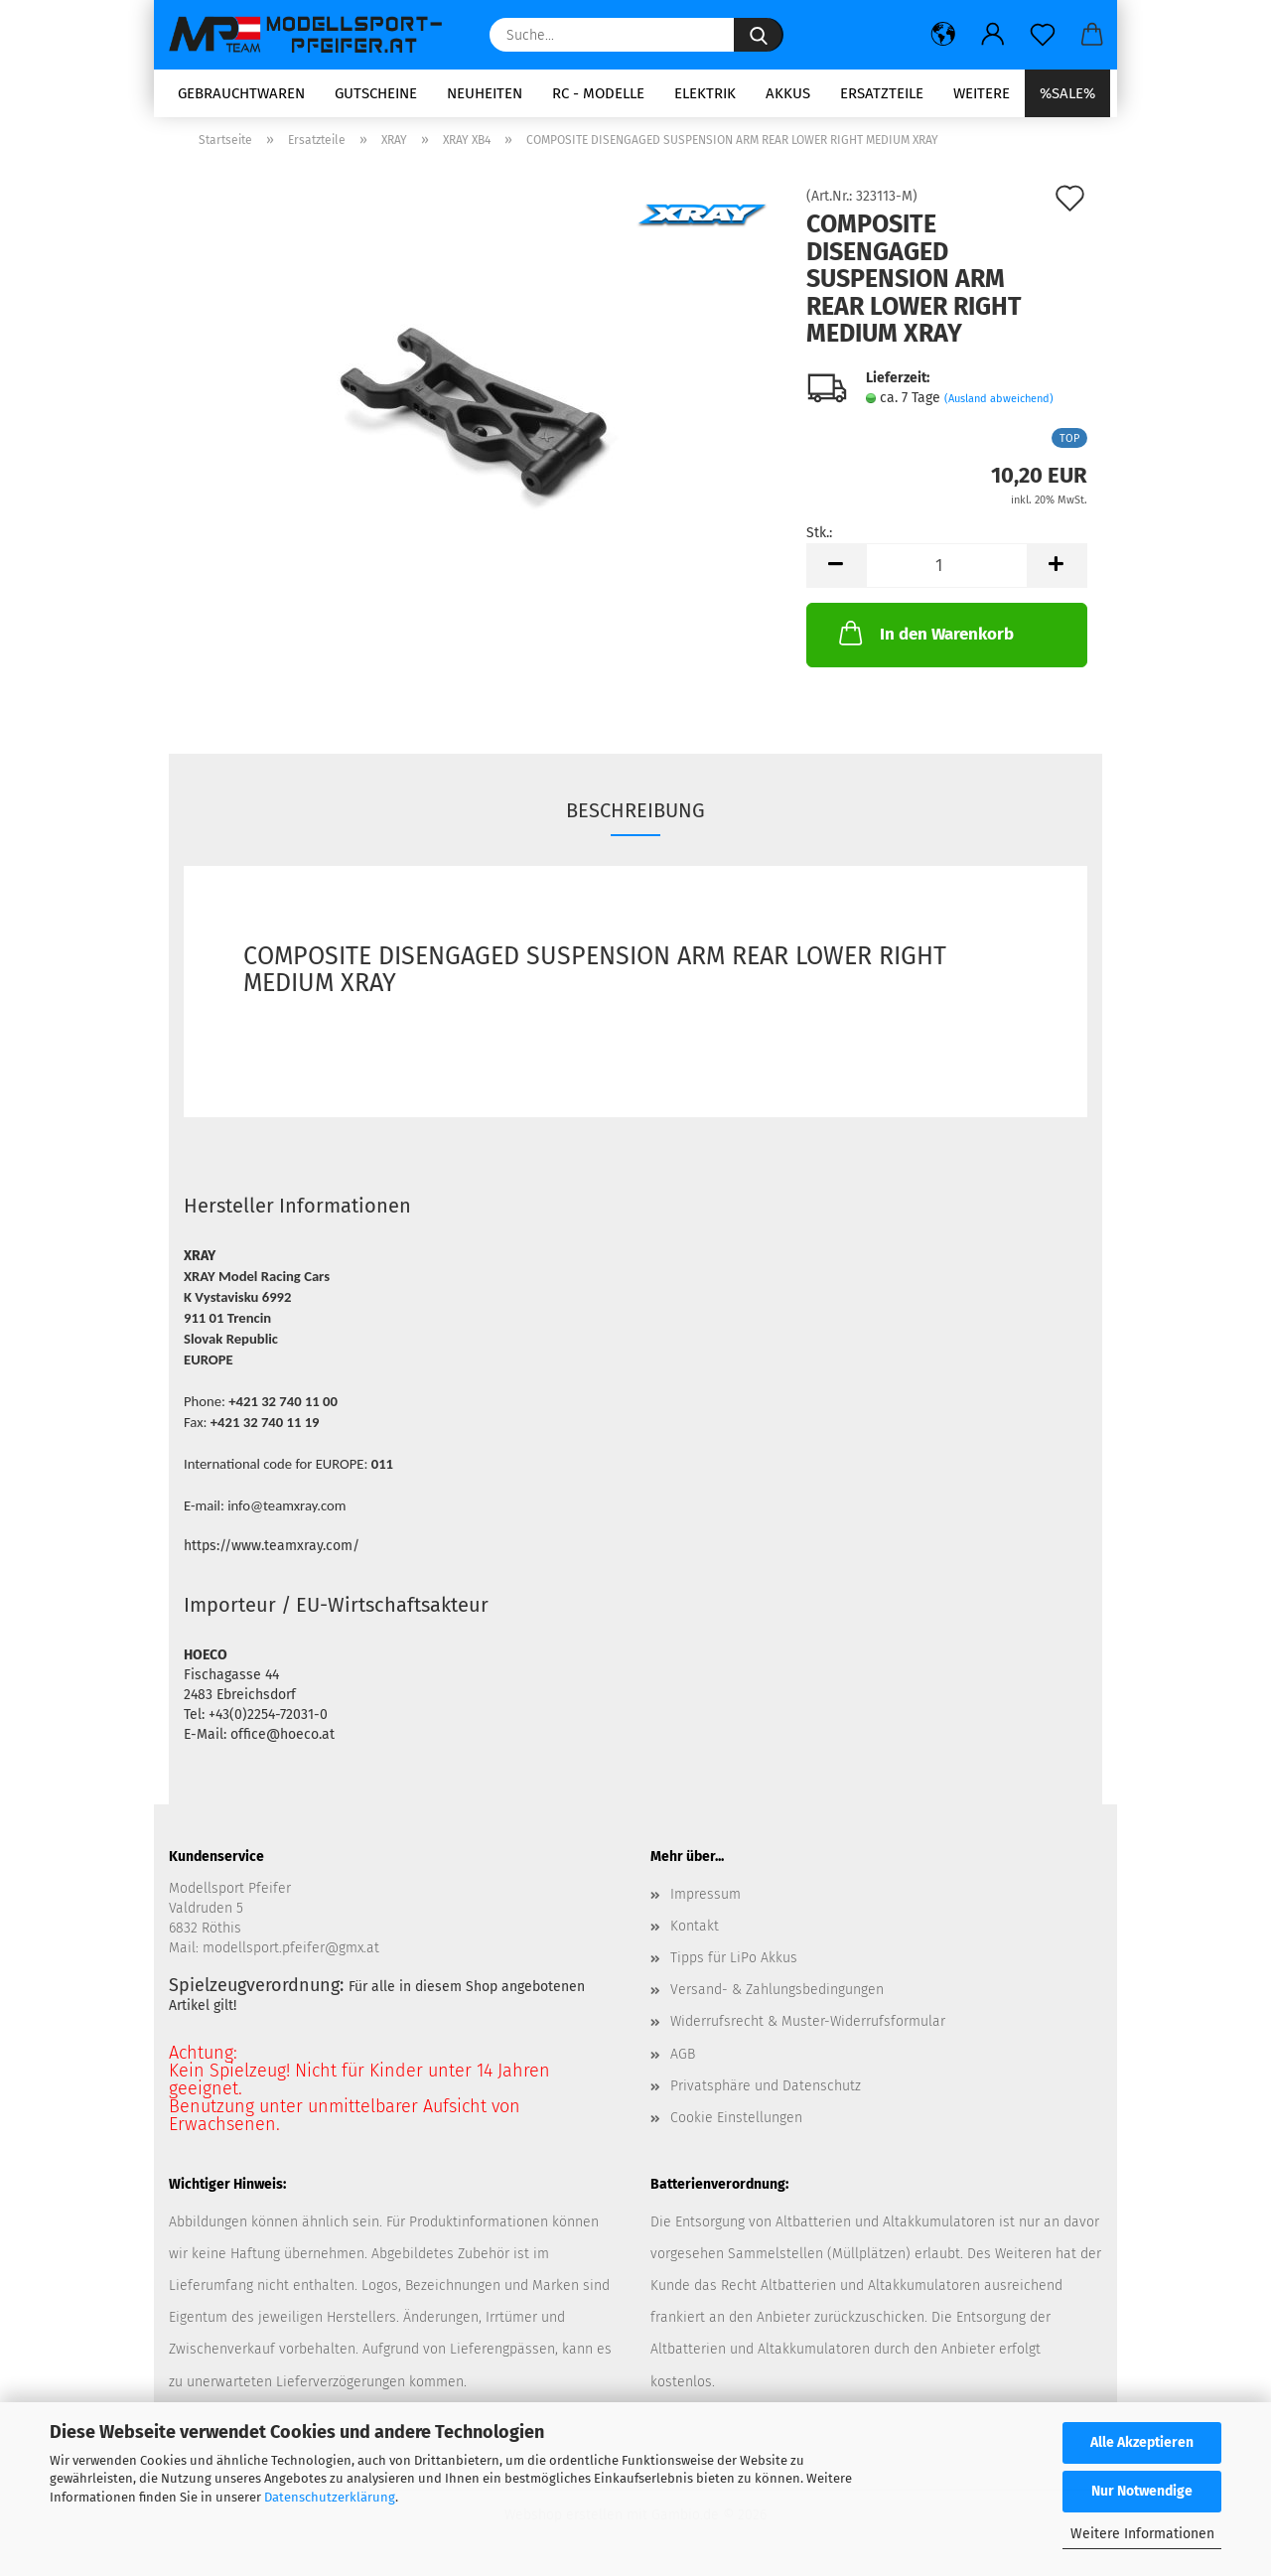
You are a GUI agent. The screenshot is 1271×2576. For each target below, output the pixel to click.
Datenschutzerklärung (329, 2497)
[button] (943, 35)
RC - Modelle (598, 93)
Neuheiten (484, 93)
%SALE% (1067, 93)
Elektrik (705, 93)
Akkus (788, 93)
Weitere (981, 93)
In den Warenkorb (924, 639)
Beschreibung (635, 816)
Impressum (705, 1900)
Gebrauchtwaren (241, 93)
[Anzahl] (947, 572)
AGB (682, 2060)
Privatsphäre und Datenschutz (765, 2091)
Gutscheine (376, 93)
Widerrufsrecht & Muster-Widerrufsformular (807, 2028)
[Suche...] (758, 35)
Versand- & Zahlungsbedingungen (777, 1996)
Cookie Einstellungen (736, 2123)
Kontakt (694, 1932)
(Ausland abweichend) (999, 405)
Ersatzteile (881, 93)
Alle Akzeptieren (1142, 2442)
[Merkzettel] (1042, 35)
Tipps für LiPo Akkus (733, 1964)
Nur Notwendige (1142, 2491)
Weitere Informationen (1142, 2533)
